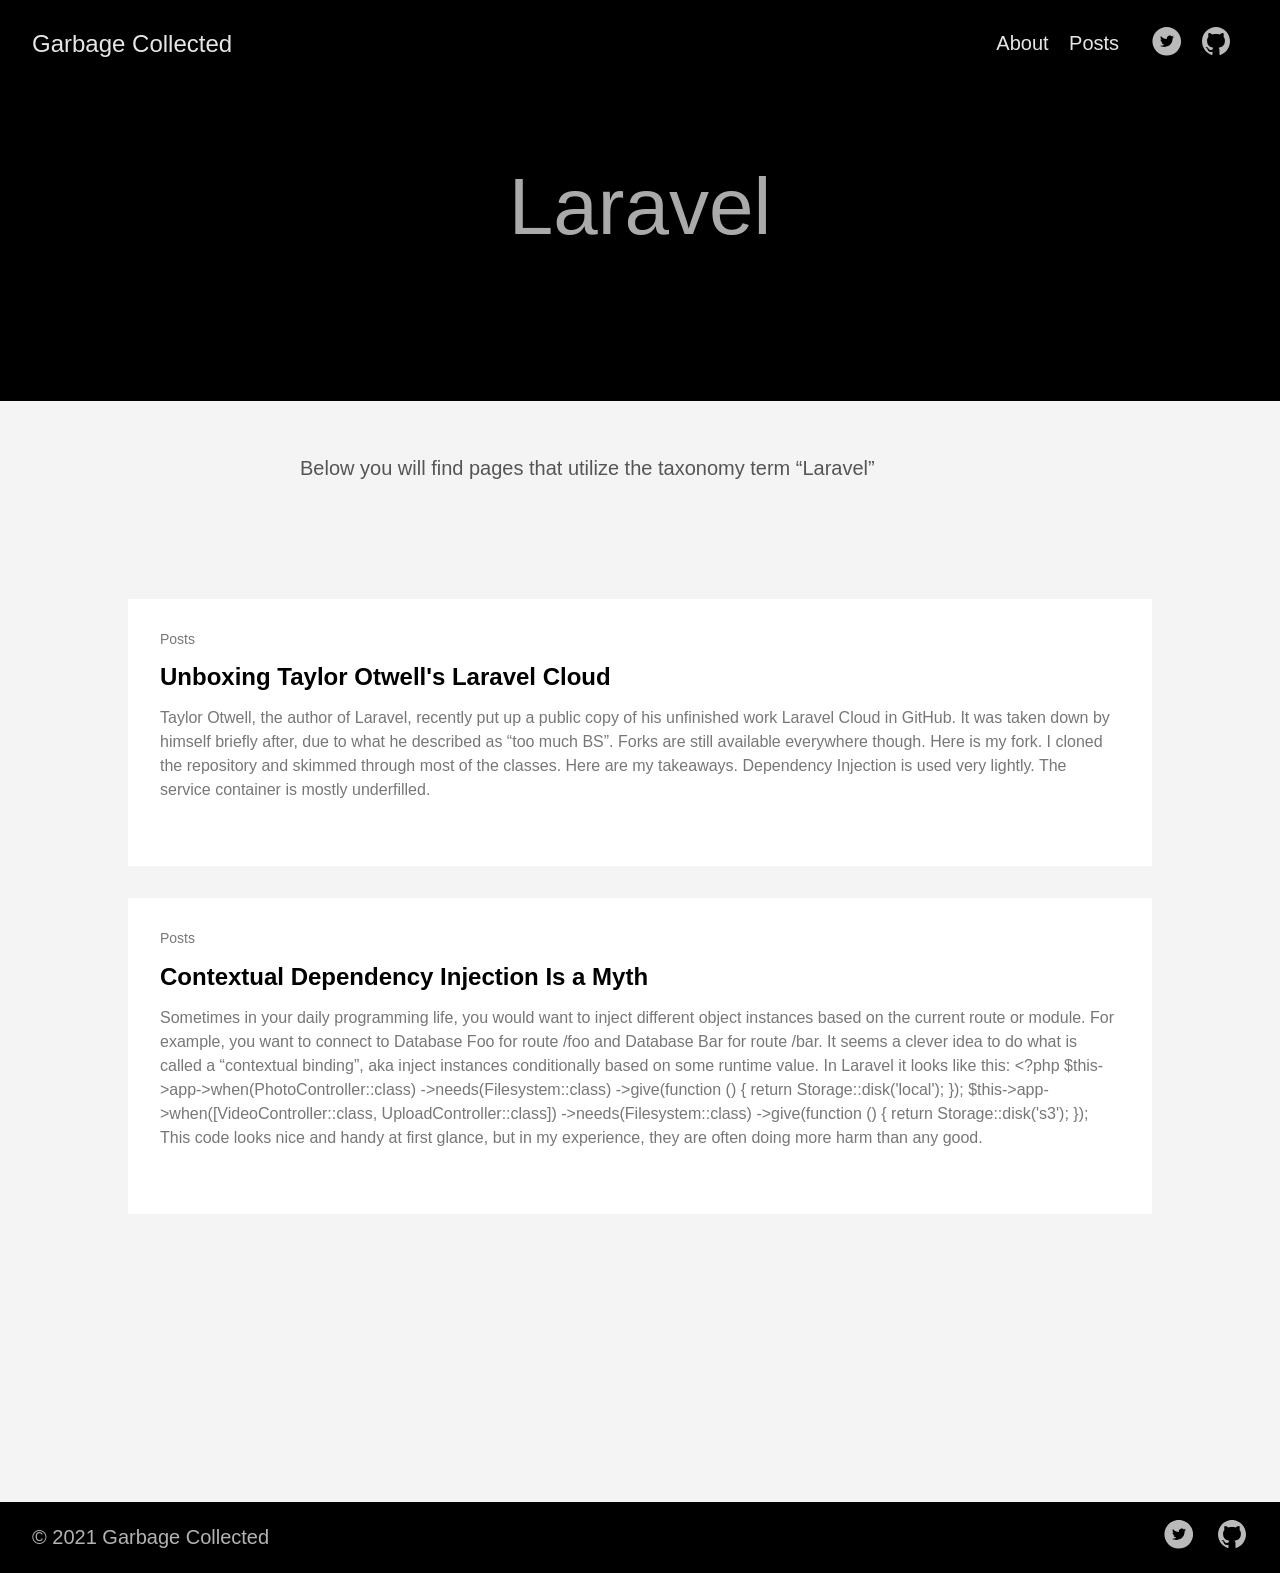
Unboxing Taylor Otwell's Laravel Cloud (385, 676)
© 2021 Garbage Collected (150, 1537)
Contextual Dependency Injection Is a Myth (404, 976)
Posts (1094, 43)
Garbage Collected (132, 43)
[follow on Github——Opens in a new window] (1222, 43)
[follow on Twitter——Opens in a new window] (1173, 43)
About (1022, 43)
